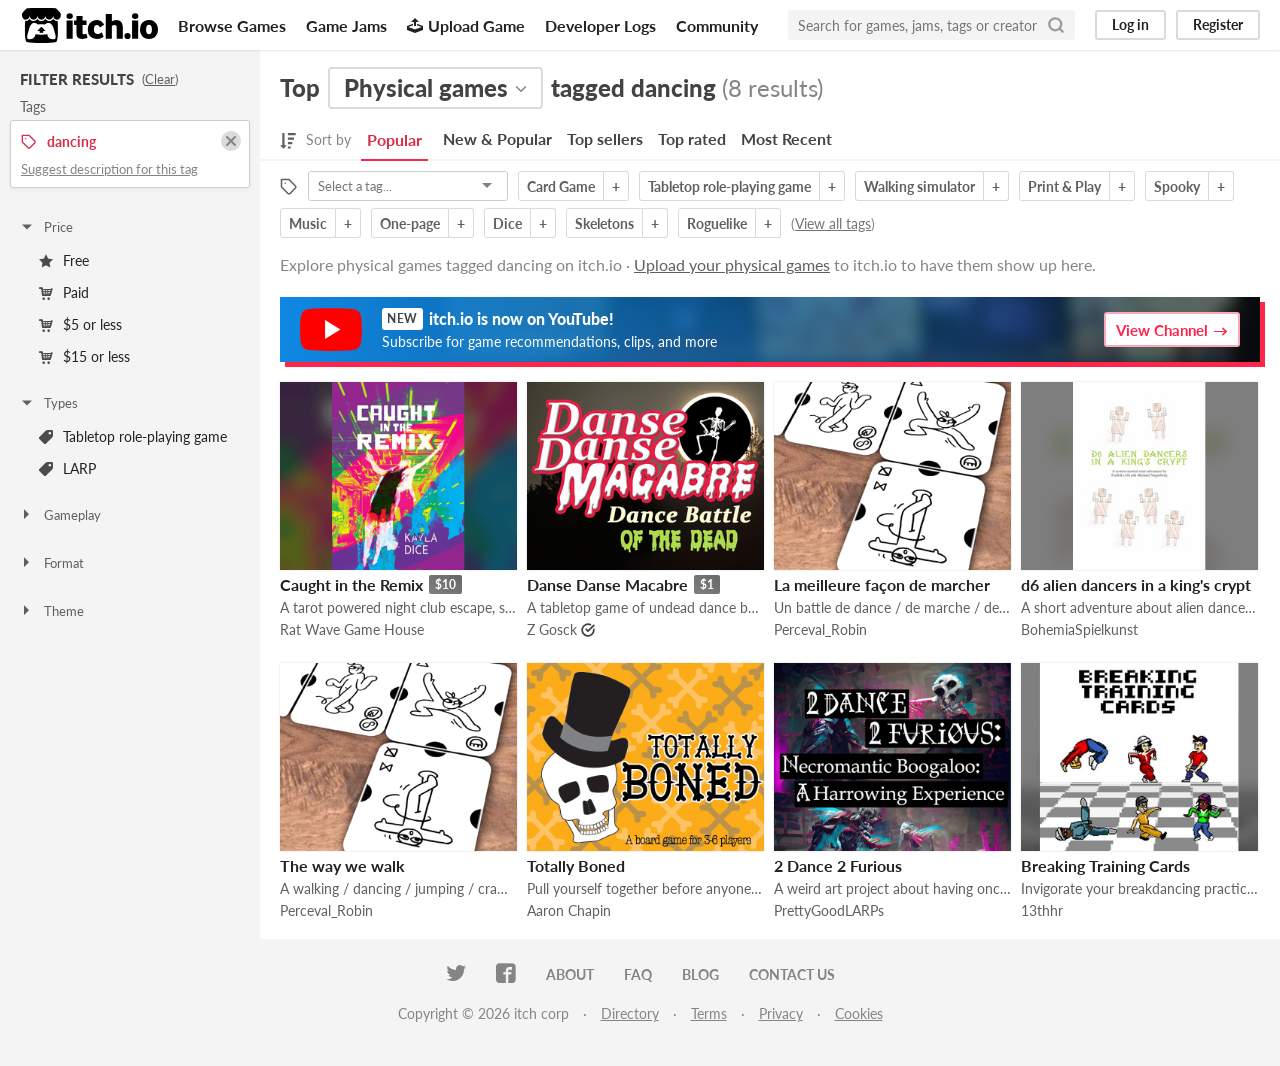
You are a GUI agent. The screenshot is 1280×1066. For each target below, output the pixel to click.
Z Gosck (552, 629)
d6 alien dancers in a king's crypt (1136, 584)
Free (64, 260)
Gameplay (60, 515)
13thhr (1042, 910)
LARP (67, 468)
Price (46, 227)
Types (48, 403)
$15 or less (84, 356)
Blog (700, 974)
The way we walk (342, 865)
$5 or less (80, 324)
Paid (64, 292)
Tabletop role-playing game (133, 436)
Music (308, 223)
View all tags (833, 223)
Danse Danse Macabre (607, 584)
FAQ (638, 974)
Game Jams (346, 25)
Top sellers (605, 138)
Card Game (561, 186)
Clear (160, 79)
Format (51, 563)
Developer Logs (600, 25)
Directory (630, 1013)
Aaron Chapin (569, 910)
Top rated (692, 138)
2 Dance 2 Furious (838, 865)
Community (717, 25)
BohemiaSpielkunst (1079, 629)
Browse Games (232, 25)
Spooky (1177, 186)
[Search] (1056, 25)
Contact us (792, 974)
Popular (394, 139)
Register (1218, 24)
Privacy (781, 1013)
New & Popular (497, 138)
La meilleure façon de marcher (882, 584)
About (570, 974)
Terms (709, 1013)
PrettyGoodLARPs (829, 910)
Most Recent (786, 138)
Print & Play (1064, 186)
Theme (51, 611)
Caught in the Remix (351, 584)
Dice (507, 223)
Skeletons (604, 223)
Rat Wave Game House (352, 629)
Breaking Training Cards (1105, 865)
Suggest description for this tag (109, 169)
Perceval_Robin (820, 629)
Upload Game (466, 25)
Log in (1130, 24)
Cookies (859, 1013)
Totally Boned (576, 865)
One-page (410, 223)
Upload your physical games (732, 264)
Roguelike (717, 223)
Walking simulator (919, 186)
